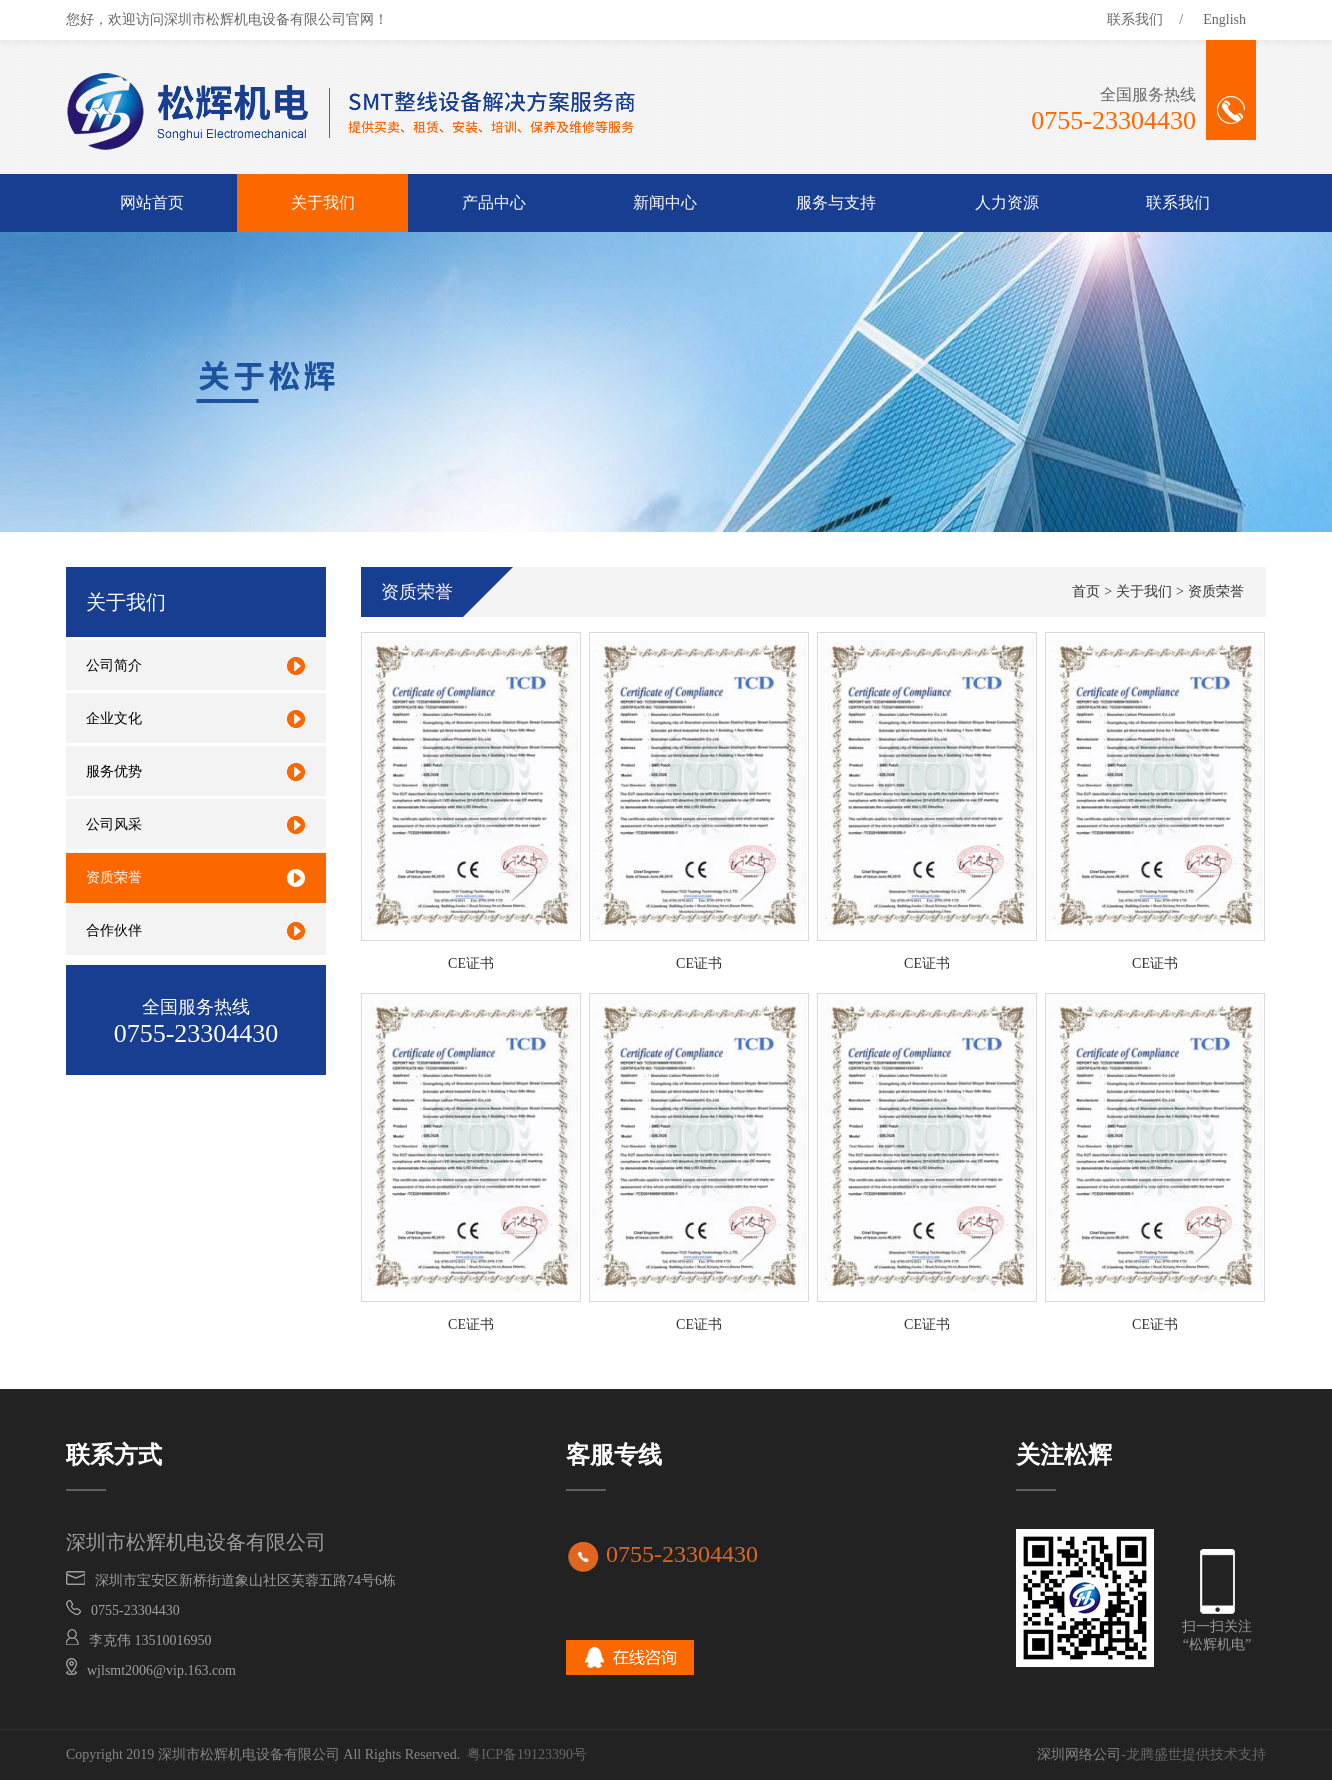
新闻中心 (665, 202)
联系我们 (1135, 19)
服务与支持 (836, 202)
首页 (1086, 591)
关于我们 (323, 202)
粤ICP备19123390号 (527, 1754)
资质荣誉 (1216, 591)
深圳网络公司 (1079, 1754)
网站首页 (152, 202)
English (1224, 19)
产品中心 (494, 202)
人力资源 (1007, 202)
